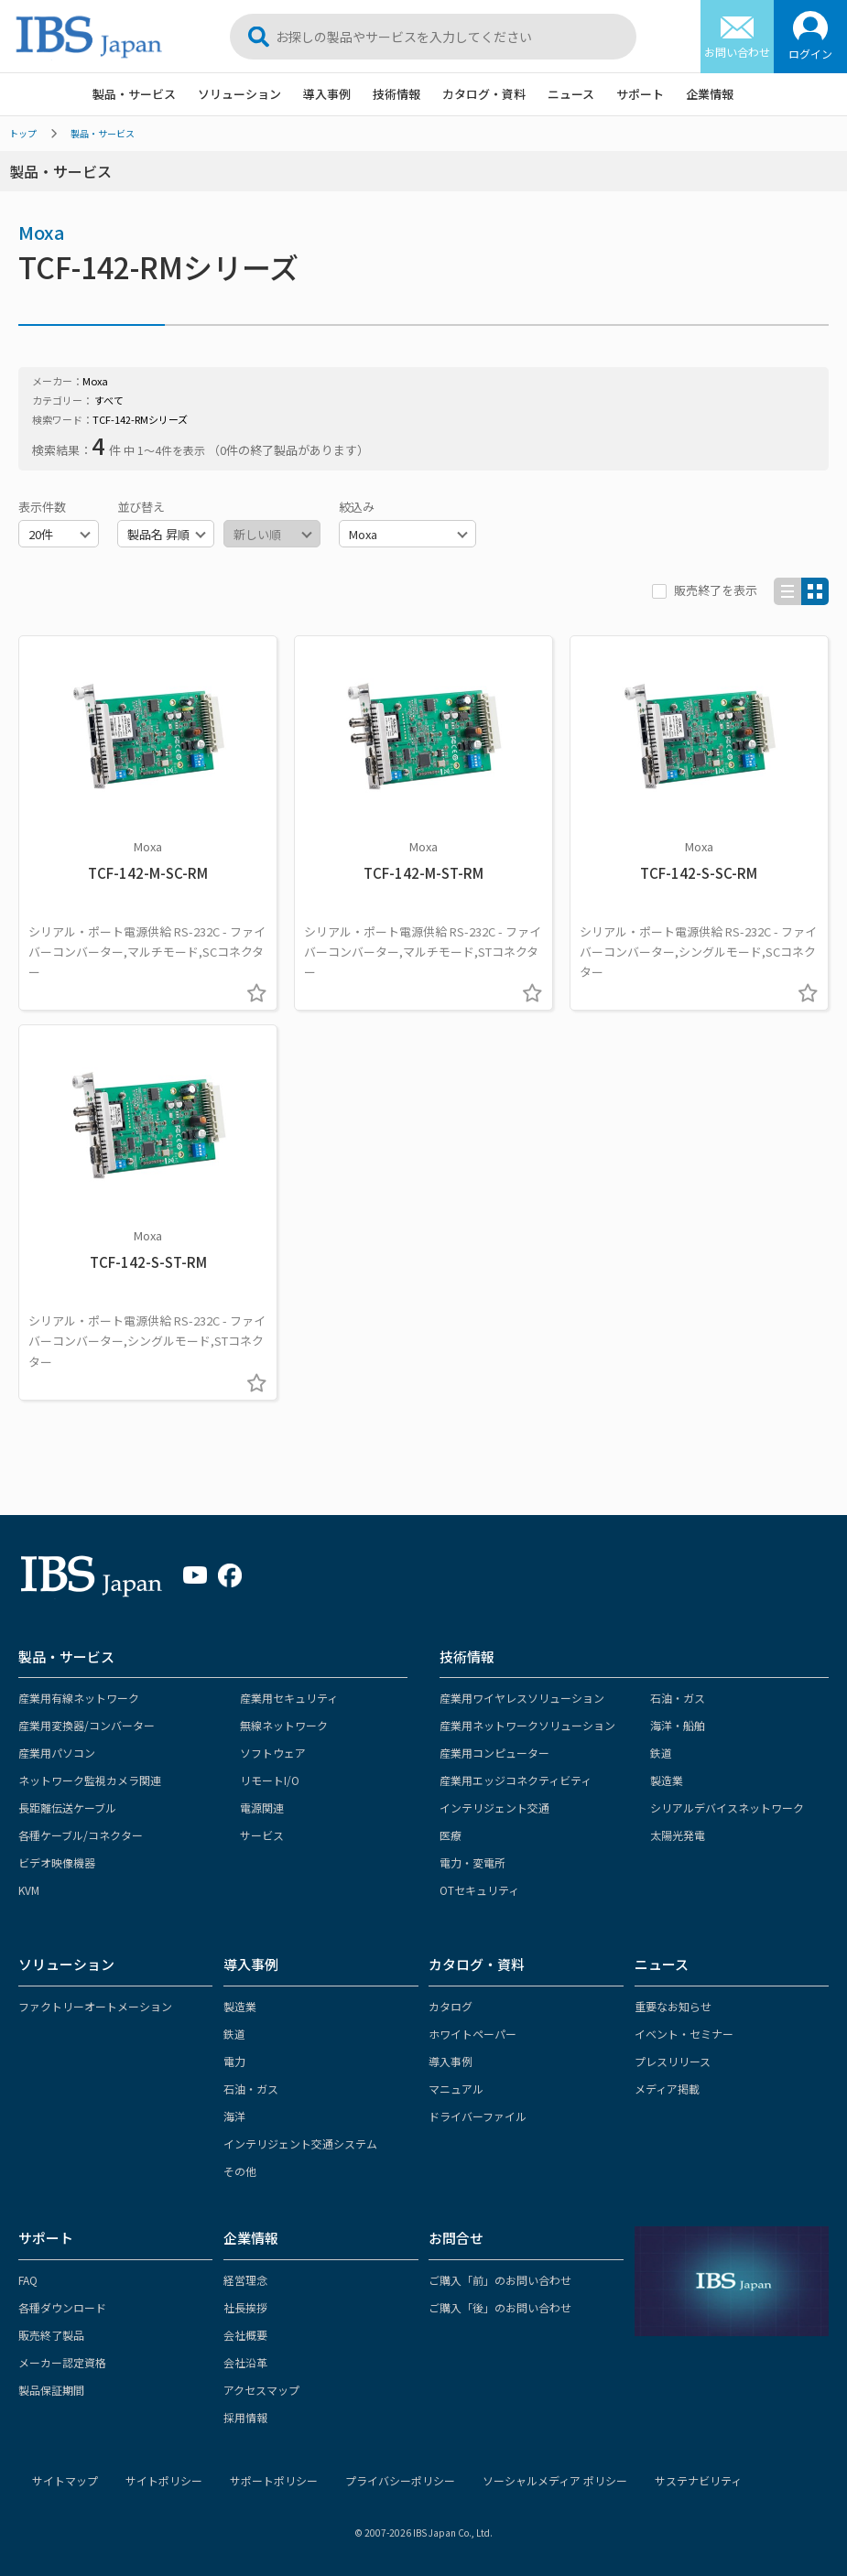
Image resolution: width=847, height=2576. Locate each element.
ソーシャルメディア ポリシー (555, 2480)
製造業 (666, 1780)
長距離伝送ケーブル (67, 1807)
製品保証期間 (51, 2389)
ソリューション (239, 94)
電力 (234, 2061)
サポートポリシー (274, 2480)
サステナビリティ (698, 2480)
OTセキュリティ (479, 1890)
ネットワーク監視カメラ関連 (89, 1780)
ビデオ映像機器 (56, 1862)
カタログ (450, 2006)
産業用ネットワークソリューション (527, 1725)
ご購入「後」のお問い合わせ (500, 2307)
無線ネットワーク (284, 1725)
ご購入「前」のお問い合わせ (500, 2280)
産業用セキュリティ (289, 1697)
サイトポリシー (163, 2480)
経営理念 (245, 2280)
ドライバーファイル (478, 2116)
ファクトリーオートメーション (95, 2006)
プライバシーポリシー (400, 2480)
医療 (451, 1835)
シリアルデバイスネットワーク (727, 1807)
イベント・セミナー (684, 2033)
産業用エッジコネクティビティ (516, 1780)
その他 (239, 2171)
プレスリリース (673, 2061)
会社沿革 (245, 2362)
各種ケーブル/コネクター (80, 1835)
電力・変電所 (472, 1862)
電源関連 (262, 1807)
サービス (262, 1835)
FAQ (28, 2280)
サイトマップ (65, 2480)
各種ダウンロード (62, 2307)
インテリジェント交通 (494, 1807)
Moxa (41, 232)
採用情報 (245, 2417)
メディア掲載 (667, 2088)
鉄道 (661, 1752)
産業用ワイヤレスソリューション (522, 1697)
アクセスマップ (261, 2389)
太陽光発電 (677, 1835)
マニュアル (456, 2088)
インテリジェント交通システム (300, 2143)
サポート (640, 94)
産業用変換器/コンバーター (86, 1725)
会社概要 (245, 2335)
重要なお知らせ (673, 2006)
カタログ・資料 (484, 94)
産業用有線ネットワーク (78, 1697)
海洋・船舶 (677, 1725)
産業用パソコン (56, 1752)
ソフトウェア (273, 1752)
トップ (23, 133)
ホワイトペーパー (472, 2033)
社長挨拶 (245, 2307)
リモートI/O (269, 1780)
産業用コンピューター (494, 1752)
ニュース (571, 94)
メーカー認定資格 (62, 2362)
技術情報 (396, 94)
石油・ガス (677, 1697)
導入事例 (327, 94)
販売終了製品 (51, 2335)
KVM (28, 1890)
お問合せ (456, 2237)
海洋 (234, 2116)
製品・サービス (134, 94)
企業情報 (709, 94)
